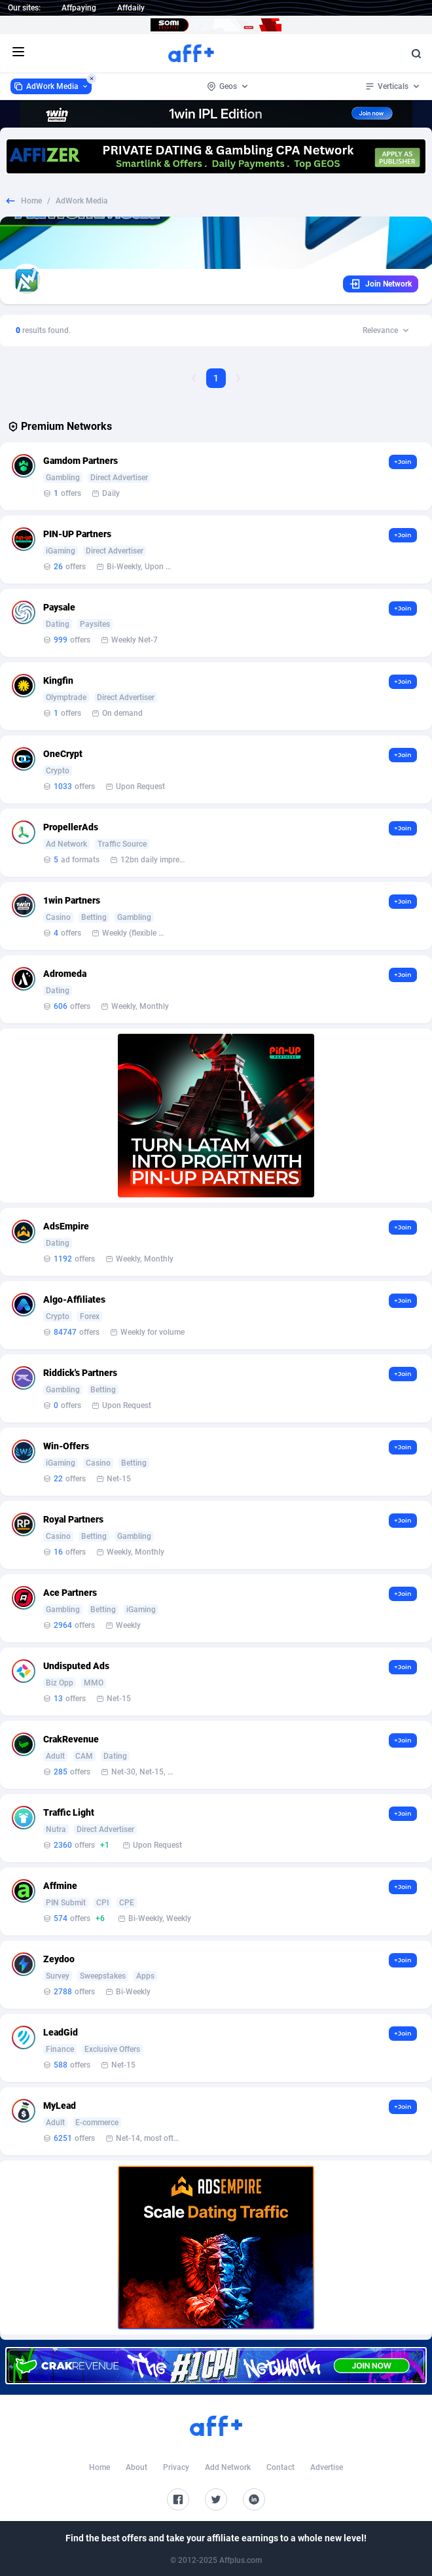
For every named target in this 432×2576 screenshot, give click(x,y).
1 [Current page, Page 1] (216, 378)
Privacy (176, 2467)
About (136, 2467)
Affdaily (131, 7)
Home (31, 200)
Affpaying (79, 7)
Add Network (228, 2467)
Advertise (326, 2467)
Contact (280, 2467)
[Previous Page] (194, 378)
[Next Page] (238, 378)
